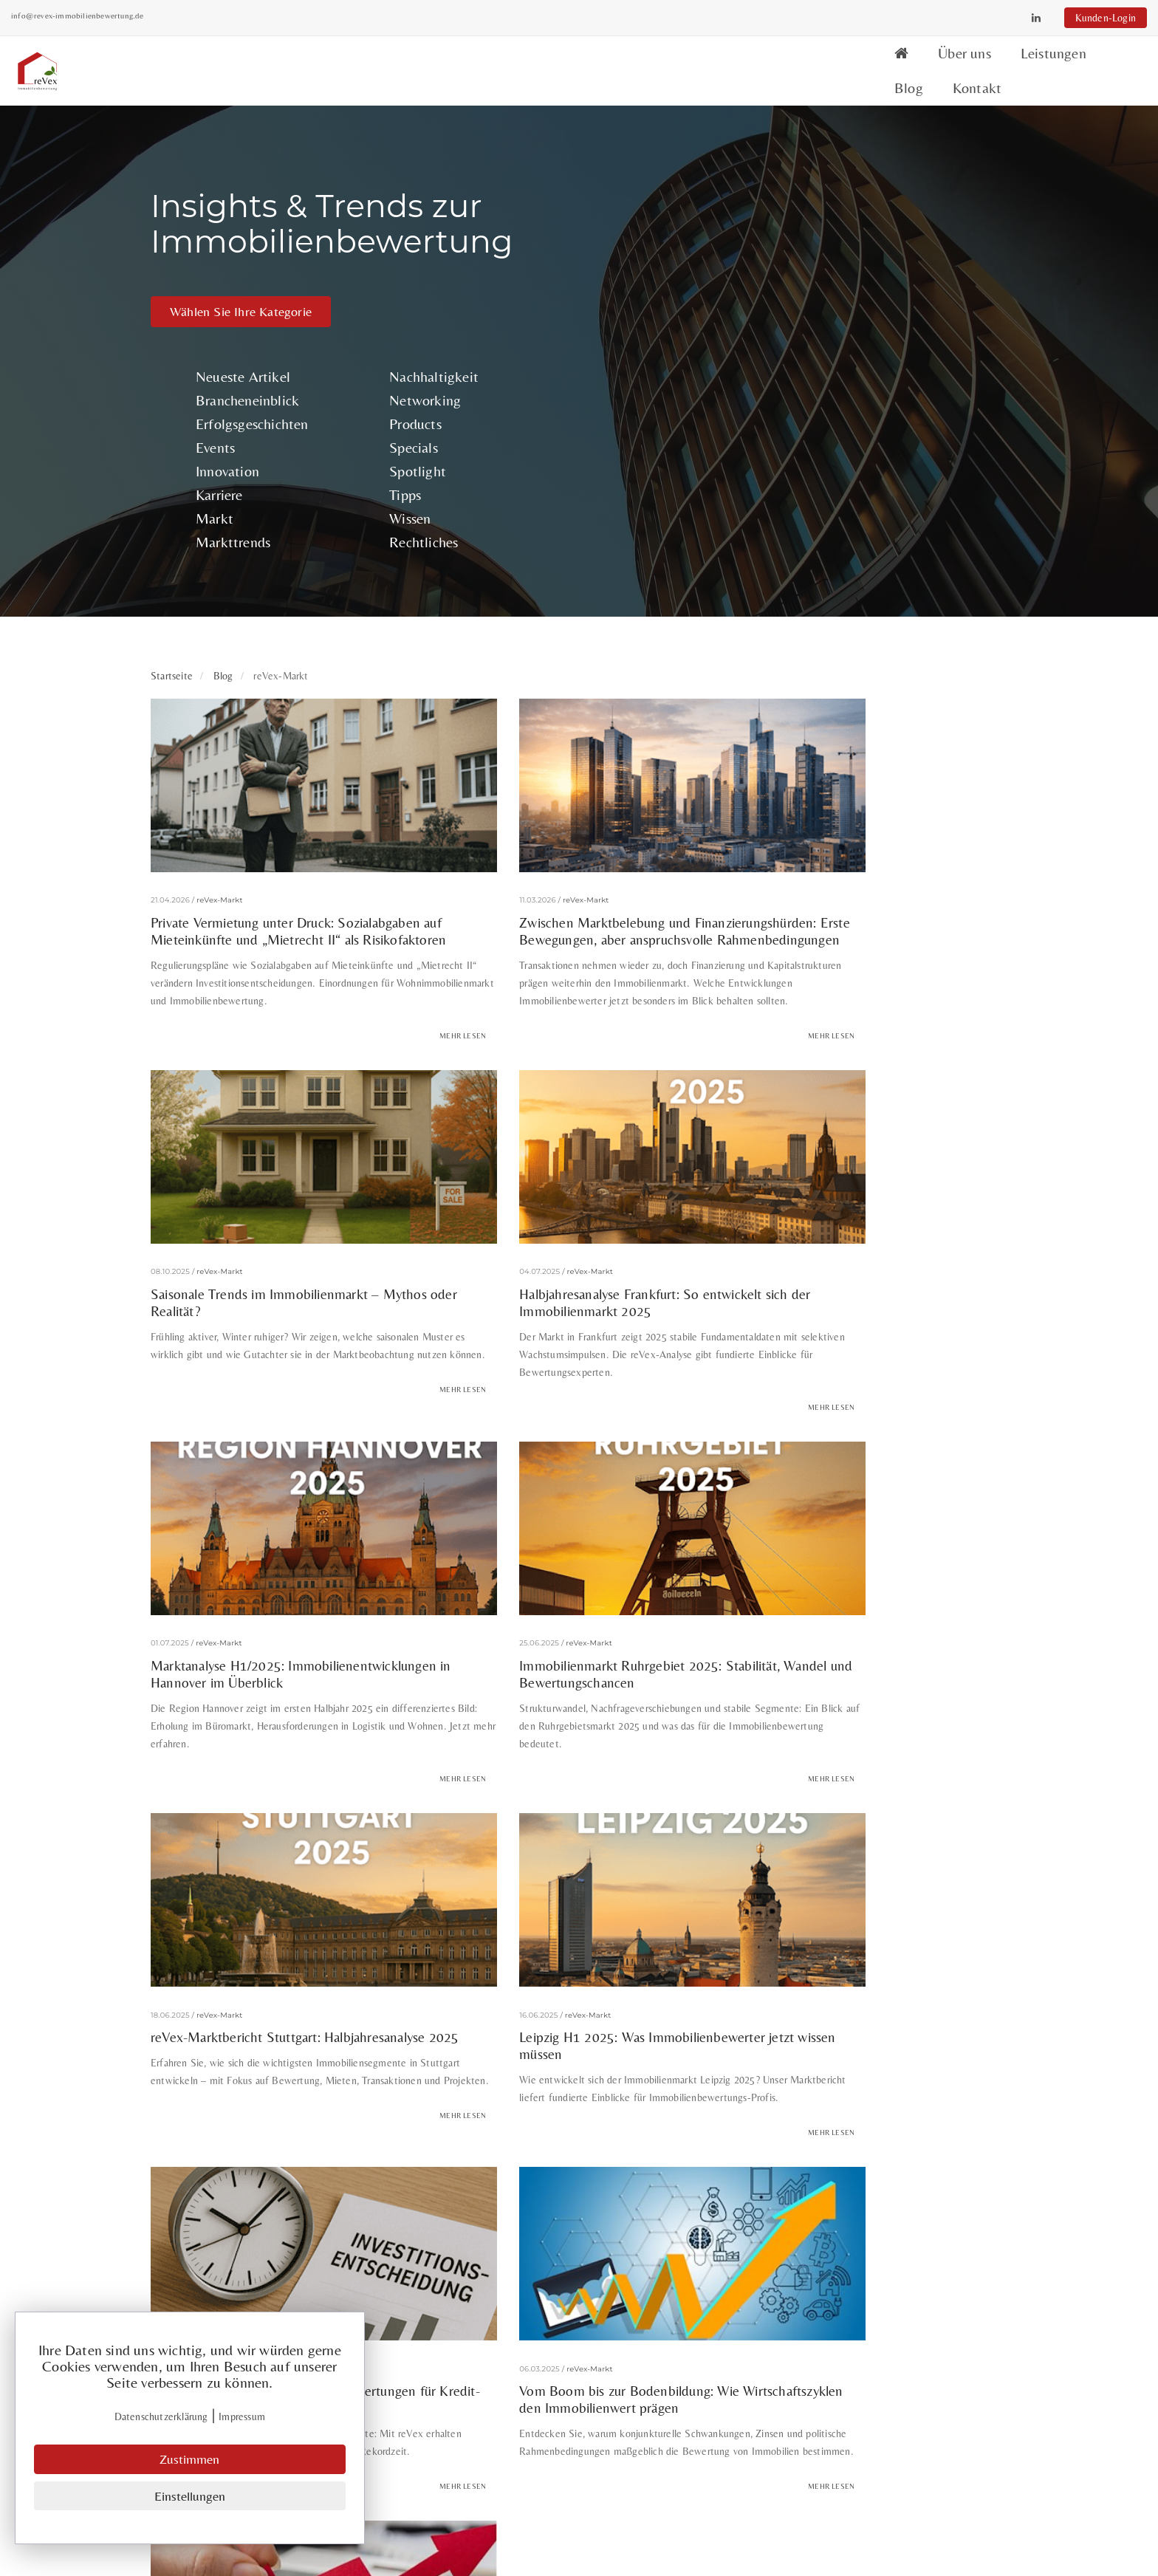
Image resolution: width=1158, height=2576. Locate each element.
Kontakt (983, 64)
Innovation (674, 260)
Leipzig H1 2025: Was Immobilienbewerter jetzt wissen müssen (572, 1375)
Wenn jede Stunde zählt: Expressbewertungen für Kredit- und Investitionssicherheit (844, 1383)
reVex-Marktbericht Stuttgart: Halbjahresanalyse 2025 (241, 1375)
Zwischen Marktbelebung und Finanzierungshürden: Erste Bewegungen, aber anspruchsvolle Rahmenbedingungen (568, 685)
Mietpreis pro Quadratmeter (551, 2092)
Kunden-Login (966, 18)
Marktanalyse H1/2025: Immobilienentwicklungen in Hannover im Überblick (570, 1034)
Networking (835, 189)
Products (825, 213)
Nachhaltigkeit (843, 165)
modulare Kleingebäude (697, 2092)
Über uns (748, 64)
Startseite (172, 467)
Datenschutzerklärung (162, 2419)
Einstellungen (190, 2497)
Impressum (620, 2437)
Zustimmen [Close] (190, 2461)
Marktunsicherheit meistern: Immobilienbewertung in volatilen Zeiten (567, 1706)
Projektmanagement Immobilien (437, 2124)
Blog (914, 64)
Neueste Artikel (690, 165)
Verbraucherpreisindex (588, 2124)
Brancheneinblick (694, 189)
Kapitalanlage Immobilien (403, 2092)
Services (612, 2323)
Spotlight (827, 260)
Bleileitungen (320, 2059)
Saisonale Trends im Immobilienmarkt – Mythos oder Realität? (856, 677)
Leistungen (838, 64)
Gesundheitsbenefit (275, 2092)
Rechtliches (833, 331)
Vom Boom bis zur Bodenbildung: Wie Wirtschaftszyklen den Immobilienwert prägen (267, 1714)
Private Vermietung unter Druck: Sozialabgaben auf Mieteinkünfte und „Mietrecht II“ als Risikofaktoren (265, 685)
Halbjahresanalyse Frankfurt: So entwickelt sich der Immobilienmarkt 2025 (279, 1026)
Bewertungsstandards (217, 2059)
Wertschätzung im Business (728, 2124)
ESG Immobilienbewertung (535, 2059)
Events (662, 236)
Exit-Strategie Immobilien (827, 2059)
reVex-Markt (219, 649)
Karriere (666, 283)
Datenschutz (624, 2418)
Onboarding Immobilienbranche (849, 2092)
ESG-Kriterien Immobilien (682, 2059)
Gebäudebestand (949, 2059)
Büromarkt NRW (411, 2059)
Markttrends (680, 331)
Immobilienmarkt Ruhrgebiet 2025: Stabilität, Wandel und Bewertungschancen (866, 1026)
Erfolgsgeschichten (699, 213)
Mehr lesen (387, 813)
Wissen (819, 307)
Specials (823, 236)
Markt (661, 307)
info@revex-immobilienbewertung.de (217, 15)
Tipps (815, 283)
